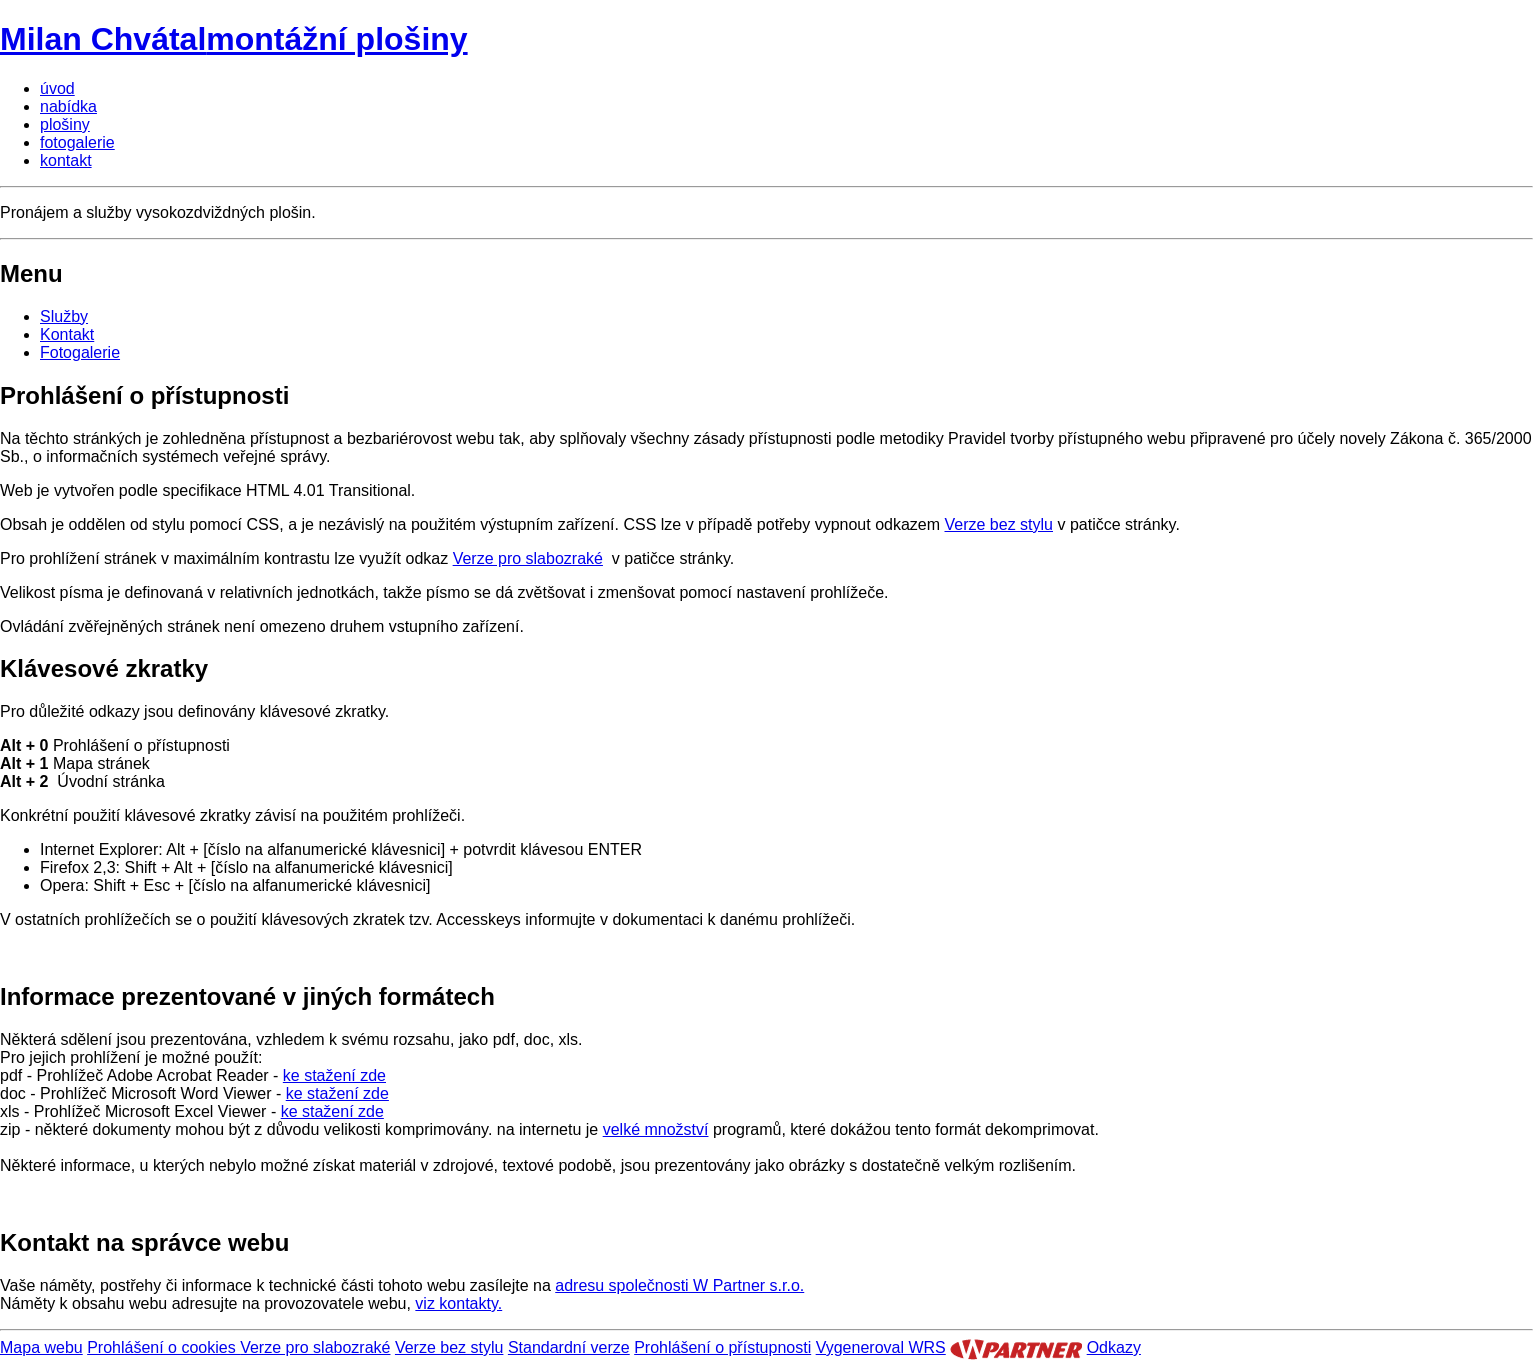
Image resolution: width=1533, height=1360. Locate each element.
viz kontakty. (458, 1303)
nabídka (68, 106)
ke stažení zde (334, 1075)
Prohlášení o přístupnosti (722, 1347)
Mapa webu (41, 1347)
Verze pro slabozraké (528, 558)
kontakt (66, 160)
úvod (57, 88)
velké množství (656, 1129)
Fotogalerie (80, 352)
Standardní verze (569, 1347)
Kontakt (67, 334)
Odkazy (1114, 1347)
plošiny (65, 124)
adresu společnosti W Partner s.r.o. (679, 1285)
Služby (64, 316)
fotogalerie (77, 142)
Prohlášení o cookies (163, 1347)
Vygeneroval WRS (881, 1347)
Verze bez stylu (999, 524)
